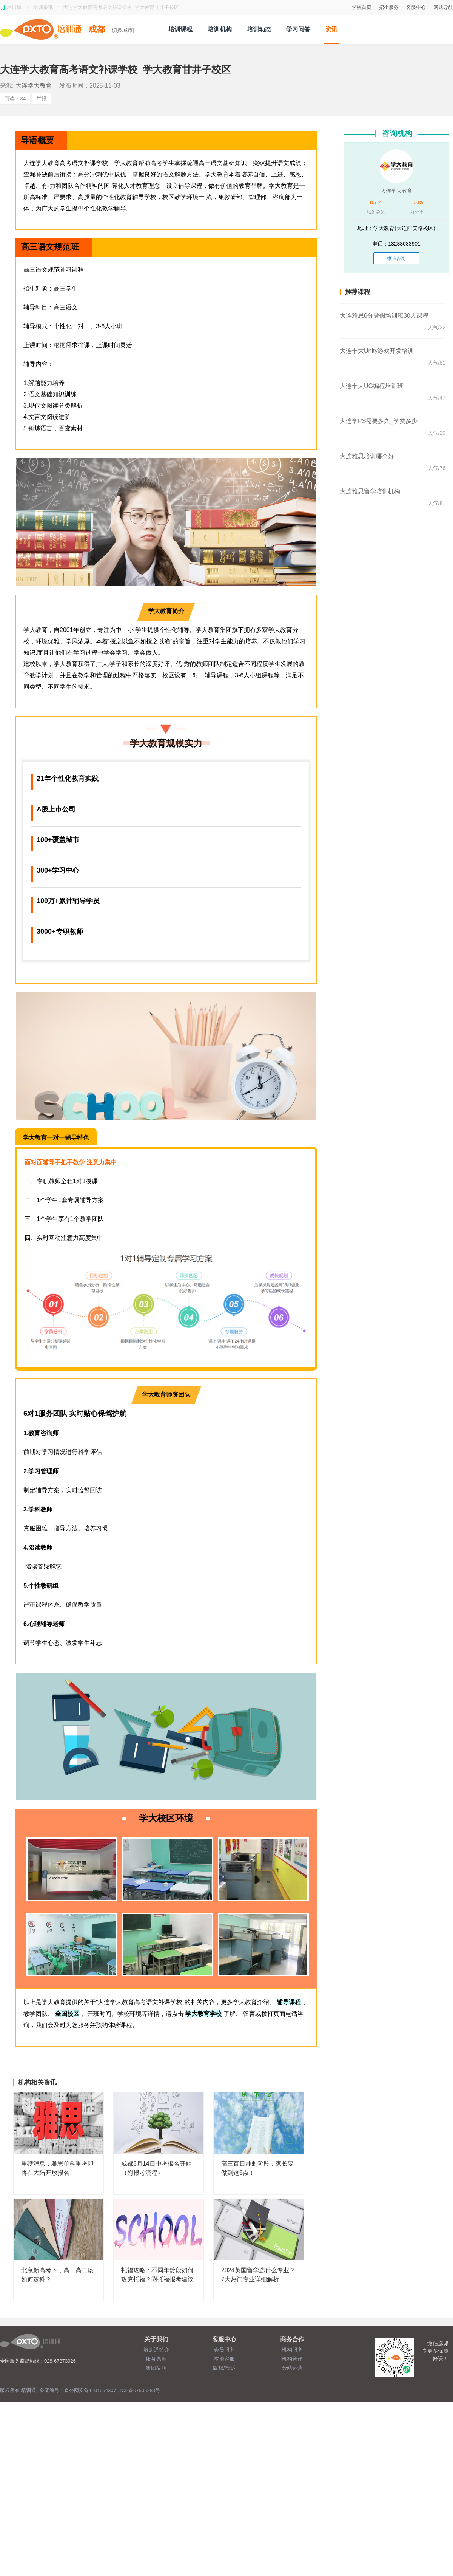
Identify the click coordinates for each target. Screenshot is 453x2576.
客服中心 (416, 7)
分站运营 (292, 2368)
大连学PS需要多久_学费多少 (379, 421)
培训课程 (180, 29)
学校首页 (361, 7)
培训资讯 (43, 7)
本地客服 (224, 2359)
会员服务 (224, 2350)
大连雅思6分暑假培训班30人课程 (384, 315)
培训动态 (259, 29)
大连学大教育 (33, 85)
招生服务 (389, 7)
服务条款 (156, 2359)
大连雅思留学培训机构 (370, 491)
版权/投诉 (224, 2368)
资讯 (331, 29)
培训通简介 (156, 2350)
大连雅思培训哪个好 (367, 456)
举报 (41, 99)
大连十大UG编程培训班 (371, 386)
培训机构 (220, 29)
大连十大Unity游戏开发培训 (377, 351)
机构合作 (292, 2359)
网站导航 (443, 7)
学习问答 (298, 29)
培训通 (15, 7)
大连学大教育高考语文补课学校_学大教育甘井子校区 (121, 7)
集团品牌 (156, 2368)
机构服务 (292, 2350)
